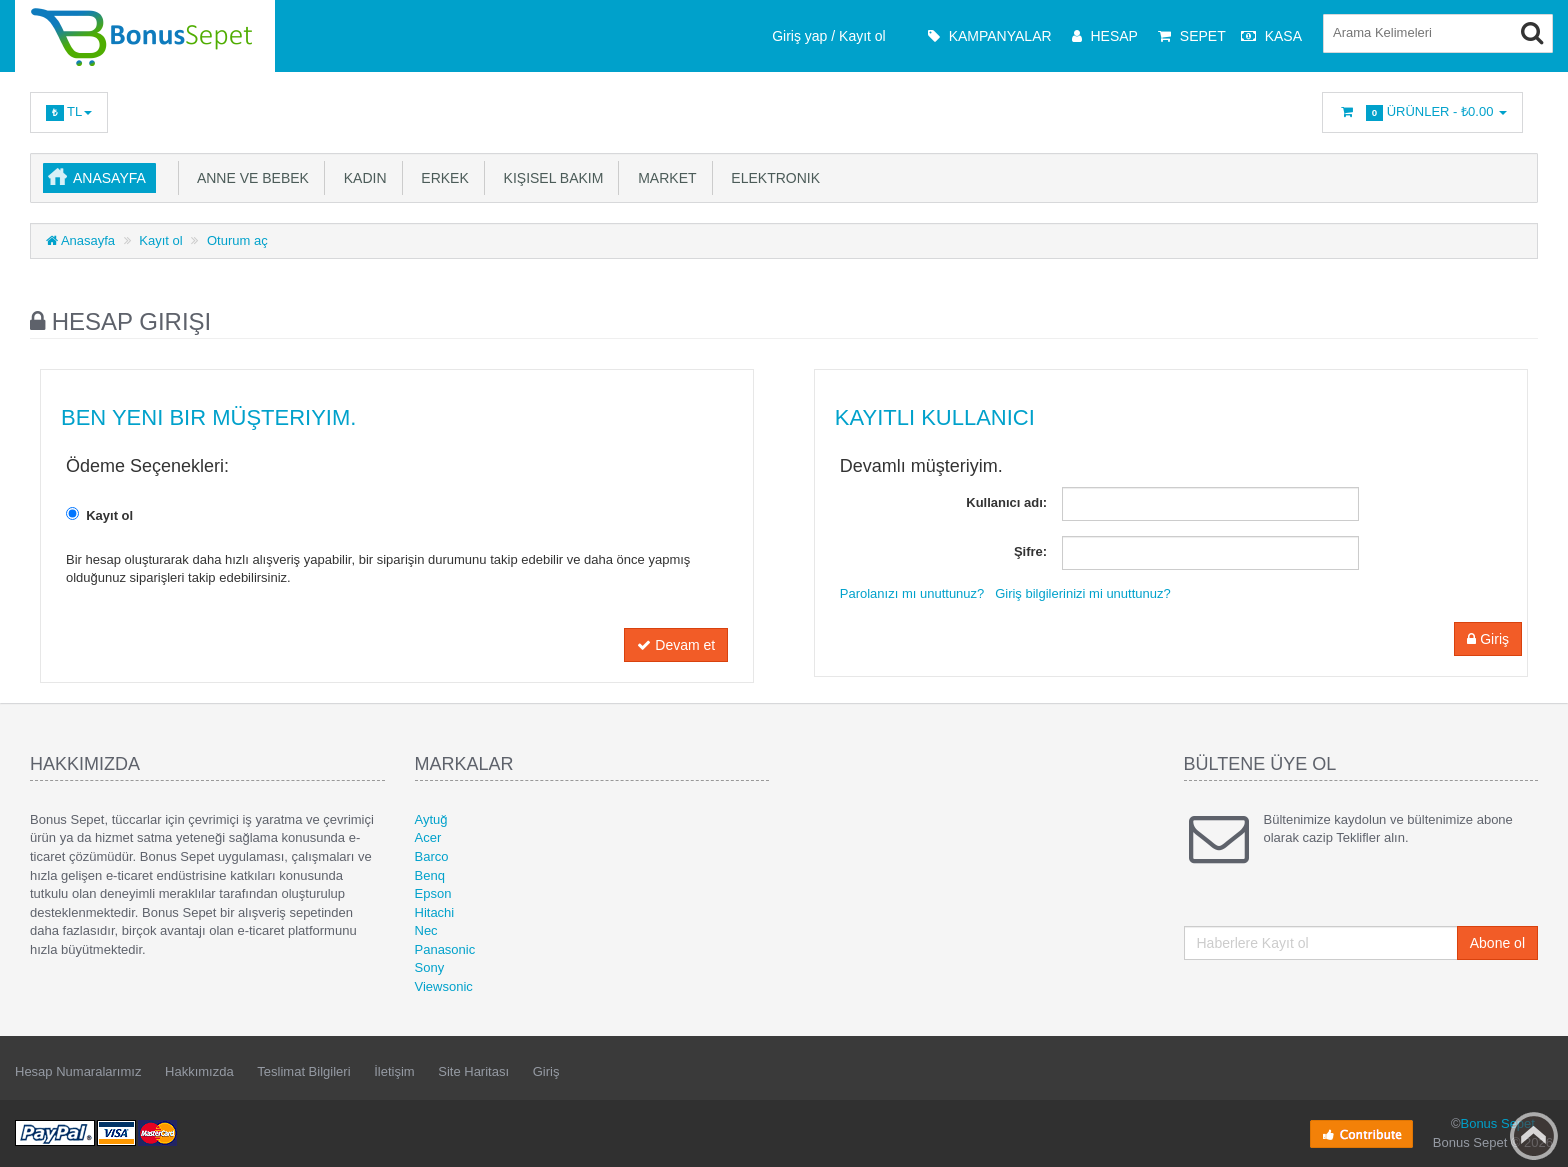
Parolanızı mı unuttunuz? (912, 593)
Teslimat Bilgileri (303, 1071)
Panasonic (445, 949)
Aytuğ (431, 819)
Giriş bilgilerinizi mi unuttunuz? (1083, 593)
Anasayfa (109, 178)
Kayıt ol (160, 240)
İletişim (394, 1071)
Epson (433, 893)
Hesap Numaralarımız (78, 1071)
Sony (430, 967)
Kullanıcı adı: (1006, 502)
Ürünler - (1422, 112)
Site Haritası (473, 1071)
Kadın (361, 178)
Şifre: (1030, 551)
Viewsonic (444, 986)
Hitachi (435, 912)
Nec (426, 930)
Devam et (676, 645)
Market (663, 178)
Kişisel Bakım (550, 178)
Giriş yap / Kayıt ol (829, 36)
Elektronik (772, 178)
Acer (428, 837)
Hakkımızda (199, 1071)
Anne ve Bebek (249, 178)
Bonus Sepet (1497, 1123)
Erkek (441, 178)
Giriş (1488, 639)
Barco (432, 856)
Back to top (1534, 1136)
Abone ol (1497, 943)
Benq (430, 875)
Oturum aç (237, 240)
